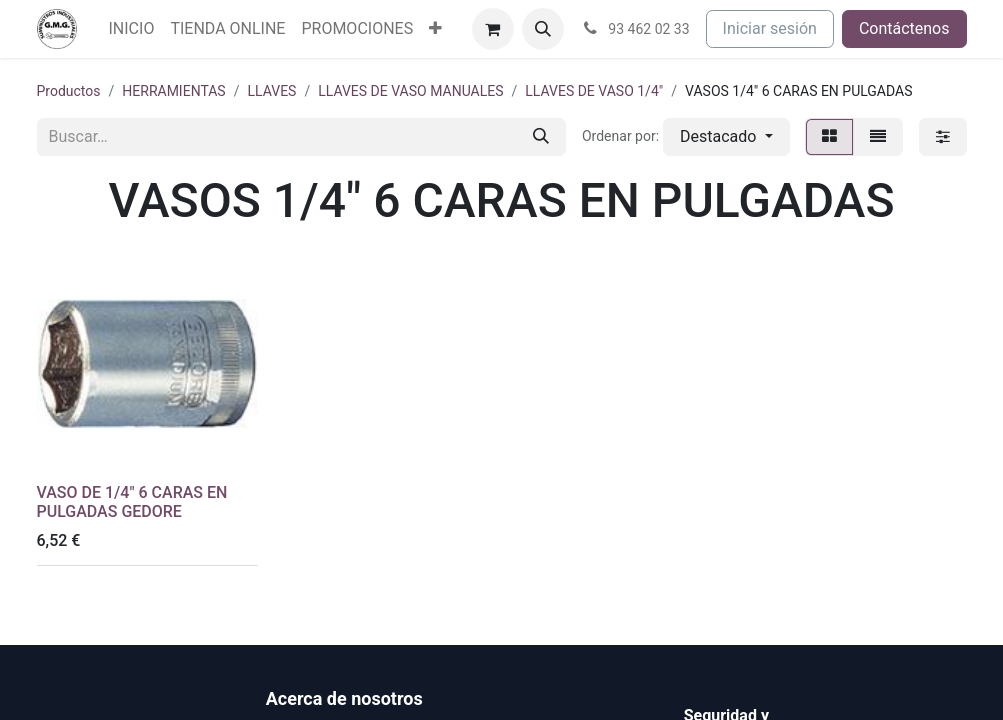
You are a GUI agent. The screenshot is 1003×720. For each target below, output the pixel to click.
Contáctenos (904, 28)
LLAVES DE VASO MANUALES (410, 91)
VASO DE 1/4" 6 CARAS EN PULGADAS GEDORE (132, 502)
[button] (543, 29)
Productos (69, 91)
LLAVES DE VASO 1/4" (594, 91)
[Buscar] (541, 137)
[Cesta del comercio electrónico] (493, 29)
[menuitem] (132, 29)
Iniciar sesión (770, 28)
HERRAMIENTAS (173, 91)
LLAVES (271, 91)
